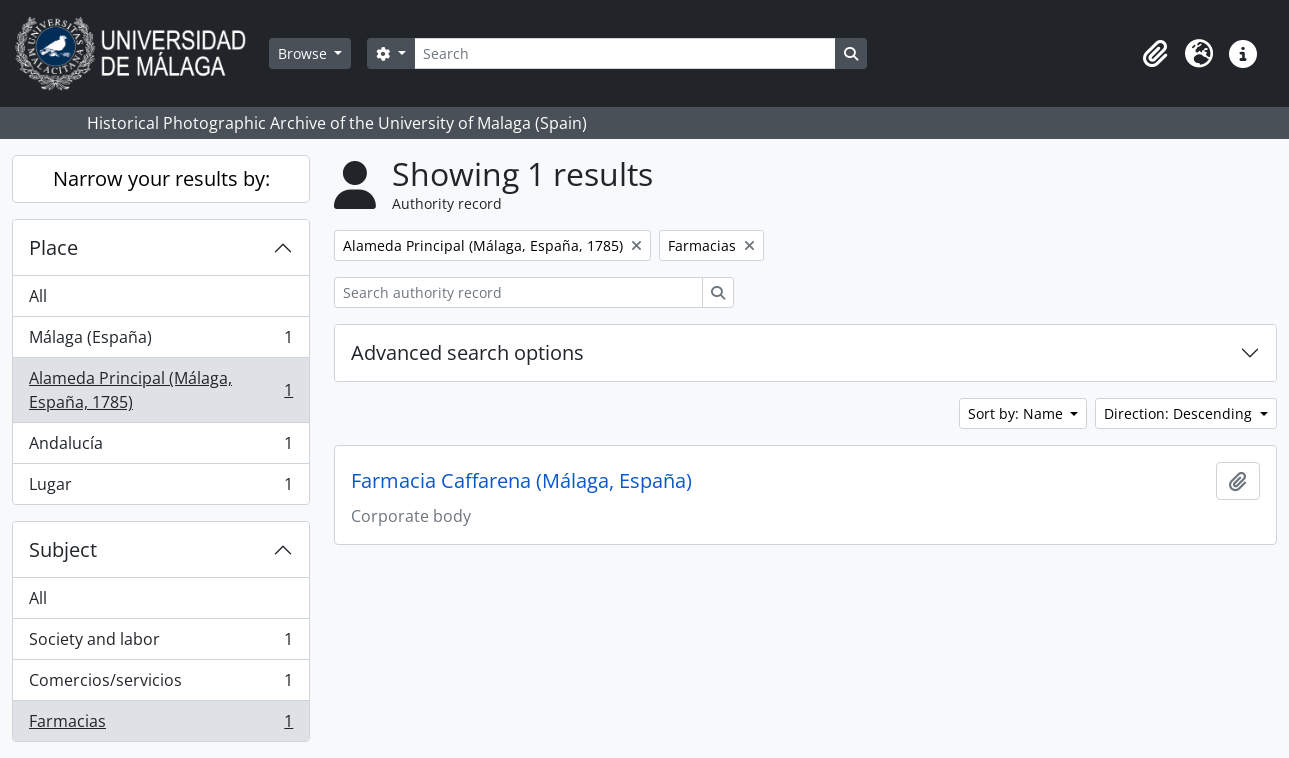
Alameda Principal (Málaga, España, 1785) (160, 390)
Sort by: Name (1017, 413)
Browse (304, 53)
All (38, 296)
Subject (63, 549)
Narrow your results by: (161, 178)
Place (53, 247)
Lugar (160, 488)
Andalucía (160, 447)
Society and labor (160, 643)
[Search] (625, 53)
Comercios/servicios (160, 684)
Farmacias (160, 725)
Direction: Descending (1180, 413)
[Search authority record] (518, 292)
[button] (1155, 54)
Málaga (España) (160, 341)
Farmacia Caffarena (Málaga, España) (521, 481)
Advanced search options (467, 352)
